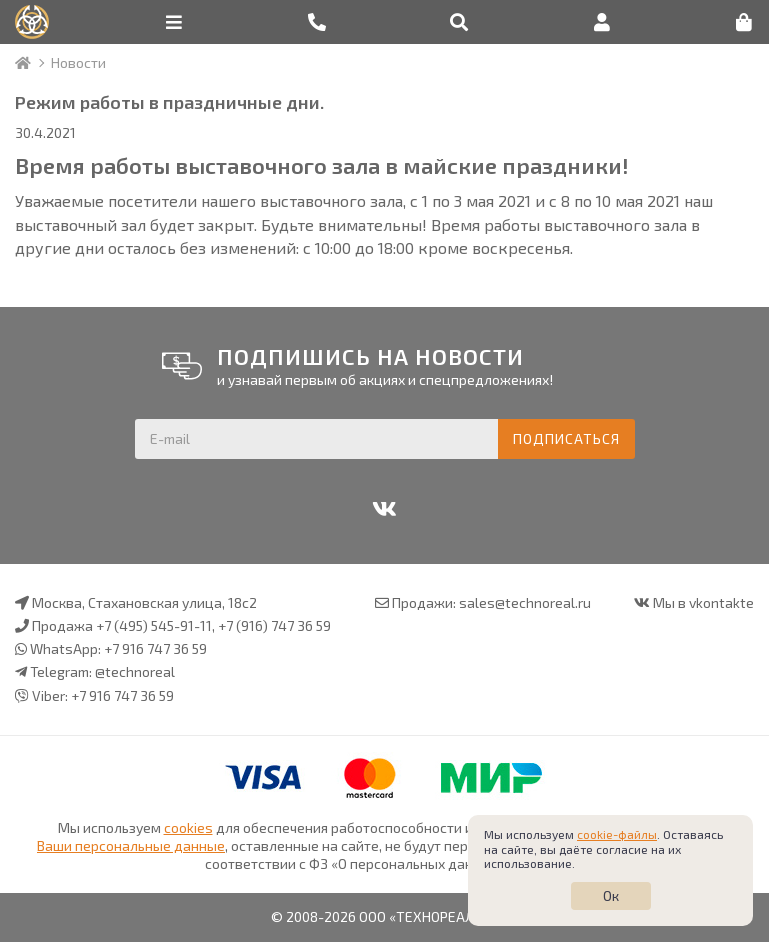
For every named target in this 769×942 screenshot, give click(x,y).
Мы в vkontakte (703, 602)
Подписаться (566, 438)
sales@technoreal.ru (525, 602)
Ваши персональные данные (131, 845)
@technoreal (135, 671)
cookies (188, 827)
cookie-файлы (617, 834)
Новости (78, 62)
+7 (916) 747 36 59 (274, 625)
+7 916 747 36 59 (155, 648)
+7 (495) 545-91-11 (154, 625)
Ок (611, 895)
